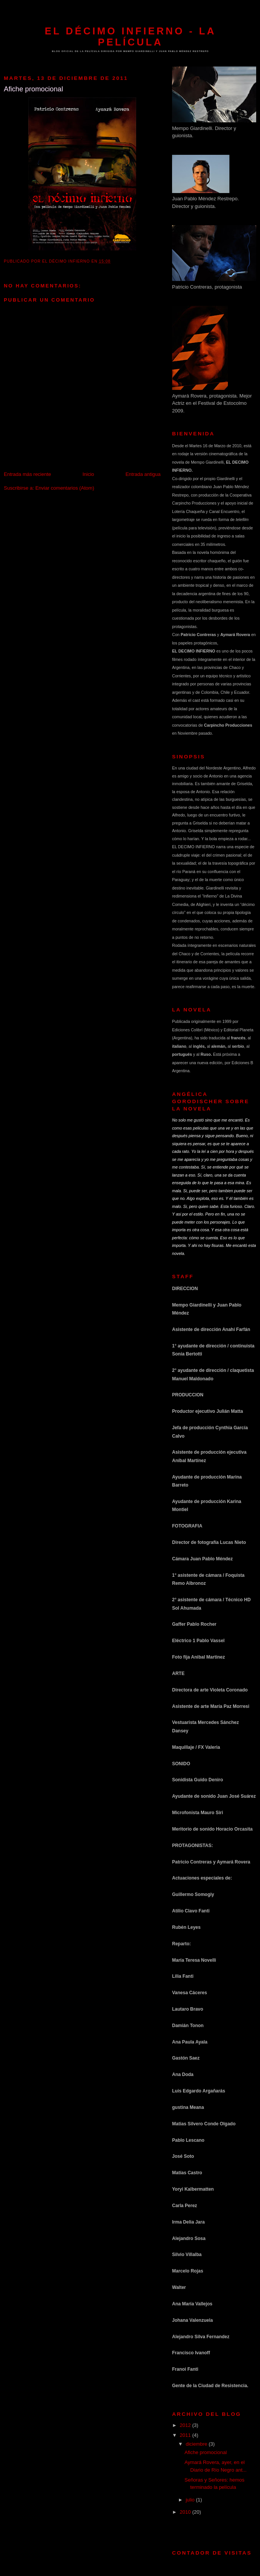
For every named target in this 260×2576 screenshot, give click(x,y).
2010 (186, 2512)
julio (191, 2500)
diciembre (197, 2444)
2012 (186, 2425)
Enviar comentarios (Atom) (64, 488)
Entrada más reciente (27, 474)
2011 (186, 2435)
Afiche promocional (205, 2452)
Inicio (88, 474)
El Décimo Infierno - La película (130, 36)
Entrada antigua (143, 474)
